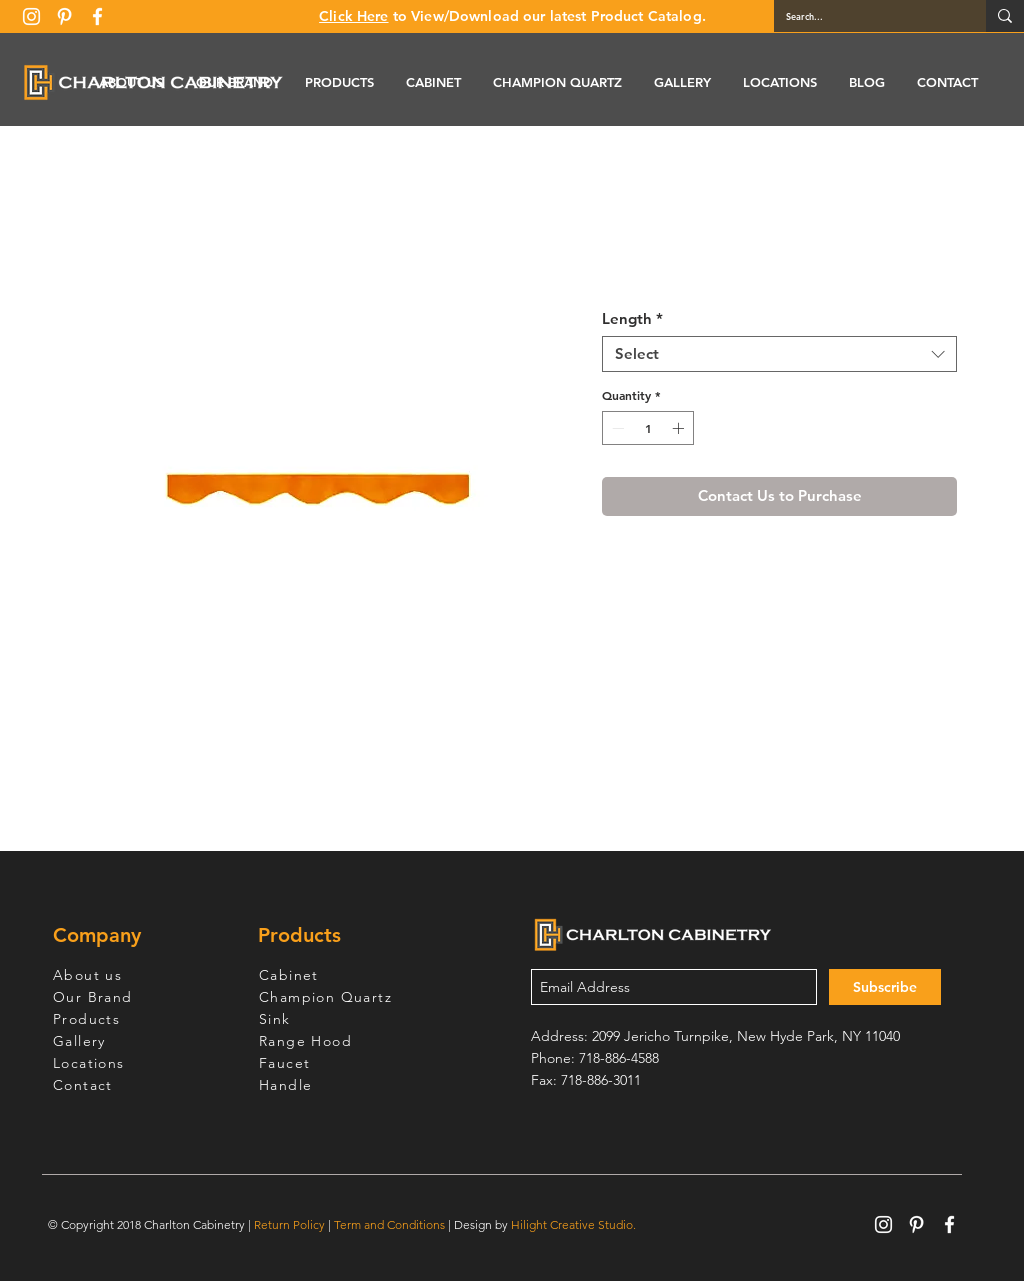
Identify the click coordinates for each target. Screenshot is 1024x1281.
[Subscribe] (885, 987)
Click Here (353, 16)
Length (632, 319)
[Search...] (865, 16)
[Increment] (680, 428)
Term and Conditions (389, 1224)
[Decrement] (616, 428)
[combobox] (779, 354)
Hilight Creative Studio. (573, 1224)
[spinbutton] (648, 428)
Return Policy (289, 1224)
